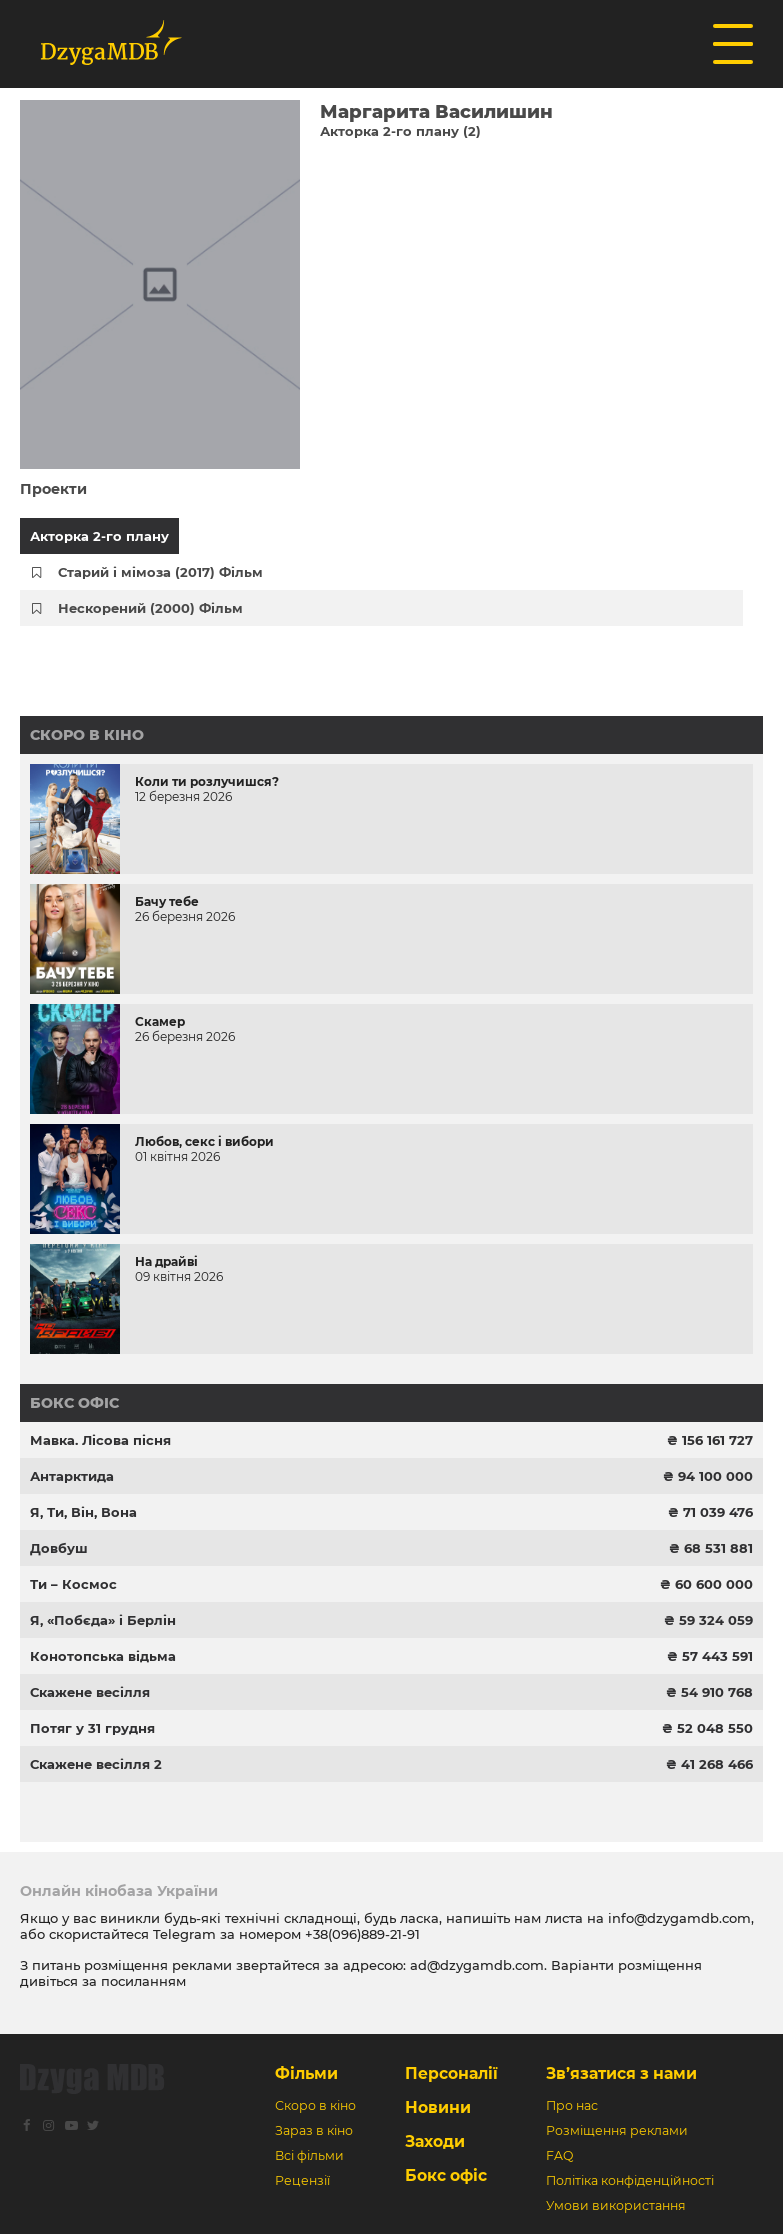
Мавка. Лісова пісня (100, 1440)
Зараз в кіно (314, 2130)
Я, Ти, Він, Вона (83, 1512)
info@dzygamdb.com (677, 1918)
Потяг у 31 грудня (92, 1728)
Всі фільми (309, 2155)
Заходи (435, 2141)
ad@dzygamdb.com (477, 1965)
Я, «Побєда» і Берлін (103, 1620)
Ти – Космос (73, 1584)
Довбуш (59, 1548)
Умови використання (616, 2205)
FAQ (559, 2155)
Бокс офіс (74, 1403)
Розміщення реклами (617, 2130)
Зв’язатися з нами (621, 2073)
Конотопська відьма (103, 1656)
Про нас (572, 2105)
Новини (438, 2107)
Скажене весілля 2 (96, 1764)
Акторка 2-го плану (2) (400, 131)
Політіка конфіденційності (630, 2180)
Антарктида (72, 1476)
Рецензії (302, 2180)
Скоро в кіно (87, 735)
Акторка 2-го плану (99, 536)
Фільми (306, 2073)
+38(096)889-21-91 (362, 1934)
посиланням (143, 1981)
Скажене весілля (90, 1692)
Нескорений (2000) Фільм (150, 608)
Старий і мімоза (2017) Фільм (160, 572)
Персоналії (451, 2073)
